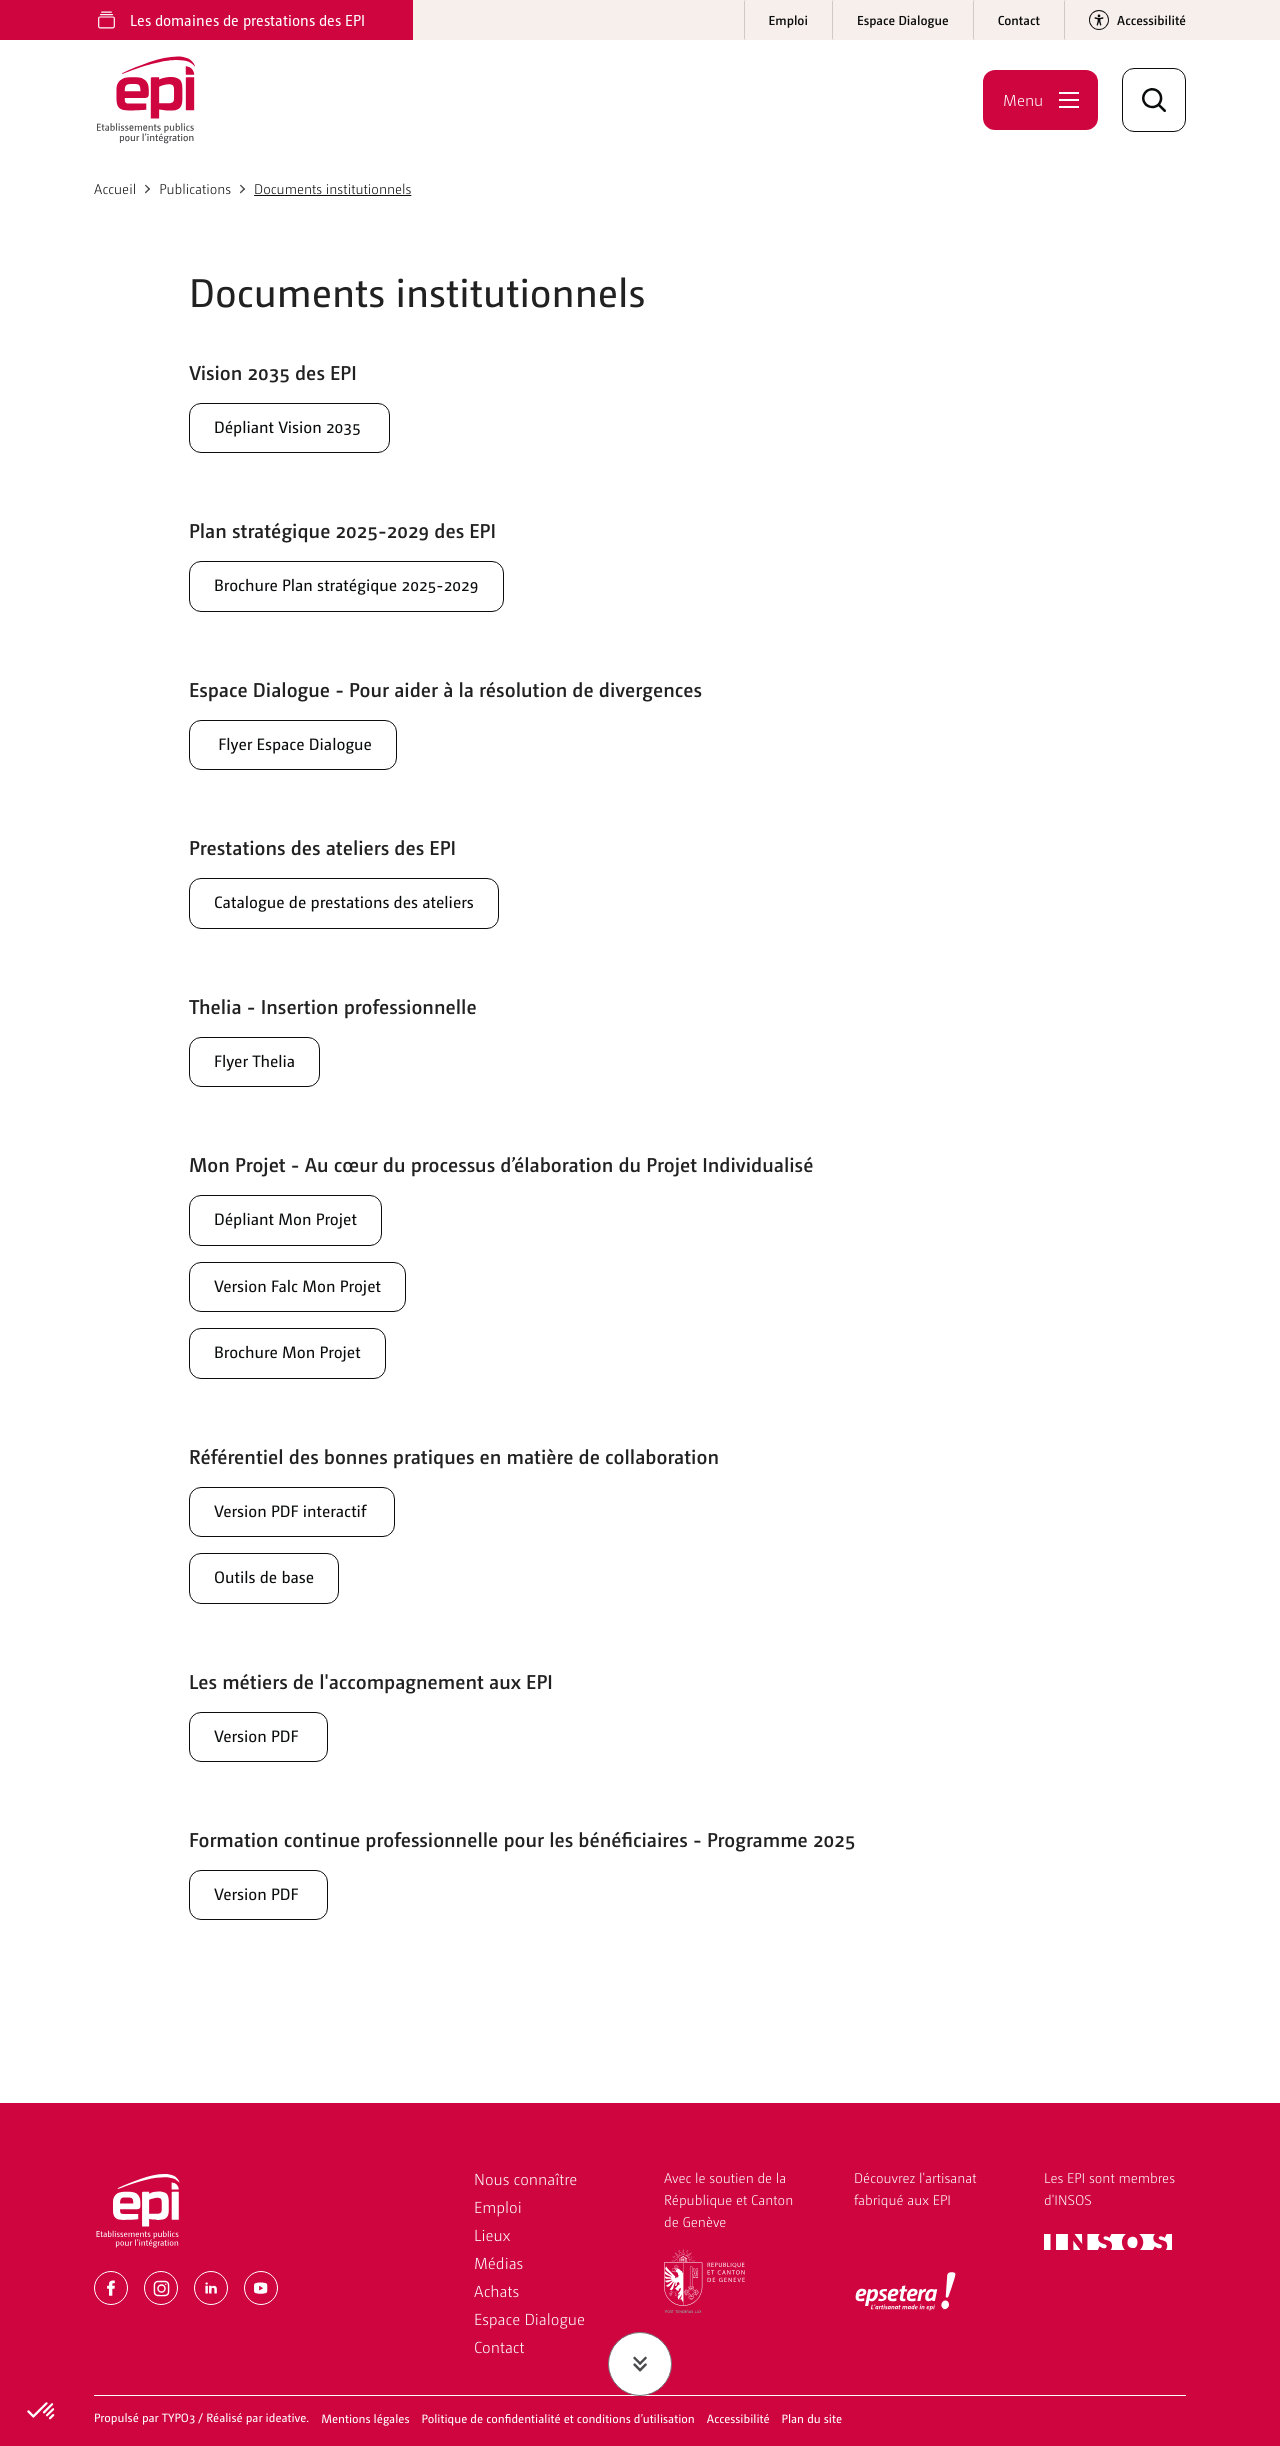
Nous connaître (525, 2178)
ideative (286, 2417)
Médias (498, 2262)
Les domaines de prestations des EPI (247, 19)
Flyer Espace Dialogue (310, 752)
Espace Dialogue (529, 2318)
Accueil (115, 189)
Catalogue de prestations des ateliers (372, 914)
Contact (499, 2346)
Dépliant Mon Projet (301, 1238)
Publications (195, 189)
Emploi (498, 2206)
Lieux (492, 2234)
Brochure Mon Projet (303, 1378)
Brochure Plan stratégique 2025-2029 (375, 590)
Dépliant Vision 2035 (306, 428)
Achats (496, 2290)
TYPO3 (179, 2417)
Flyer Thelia (263, 1076)
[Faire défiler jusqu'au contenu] (640, 2364)
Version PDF (268, 1772)
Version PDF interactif (309, 1540)
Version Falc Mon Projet (315, 1308)
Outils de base (275, 1610)
